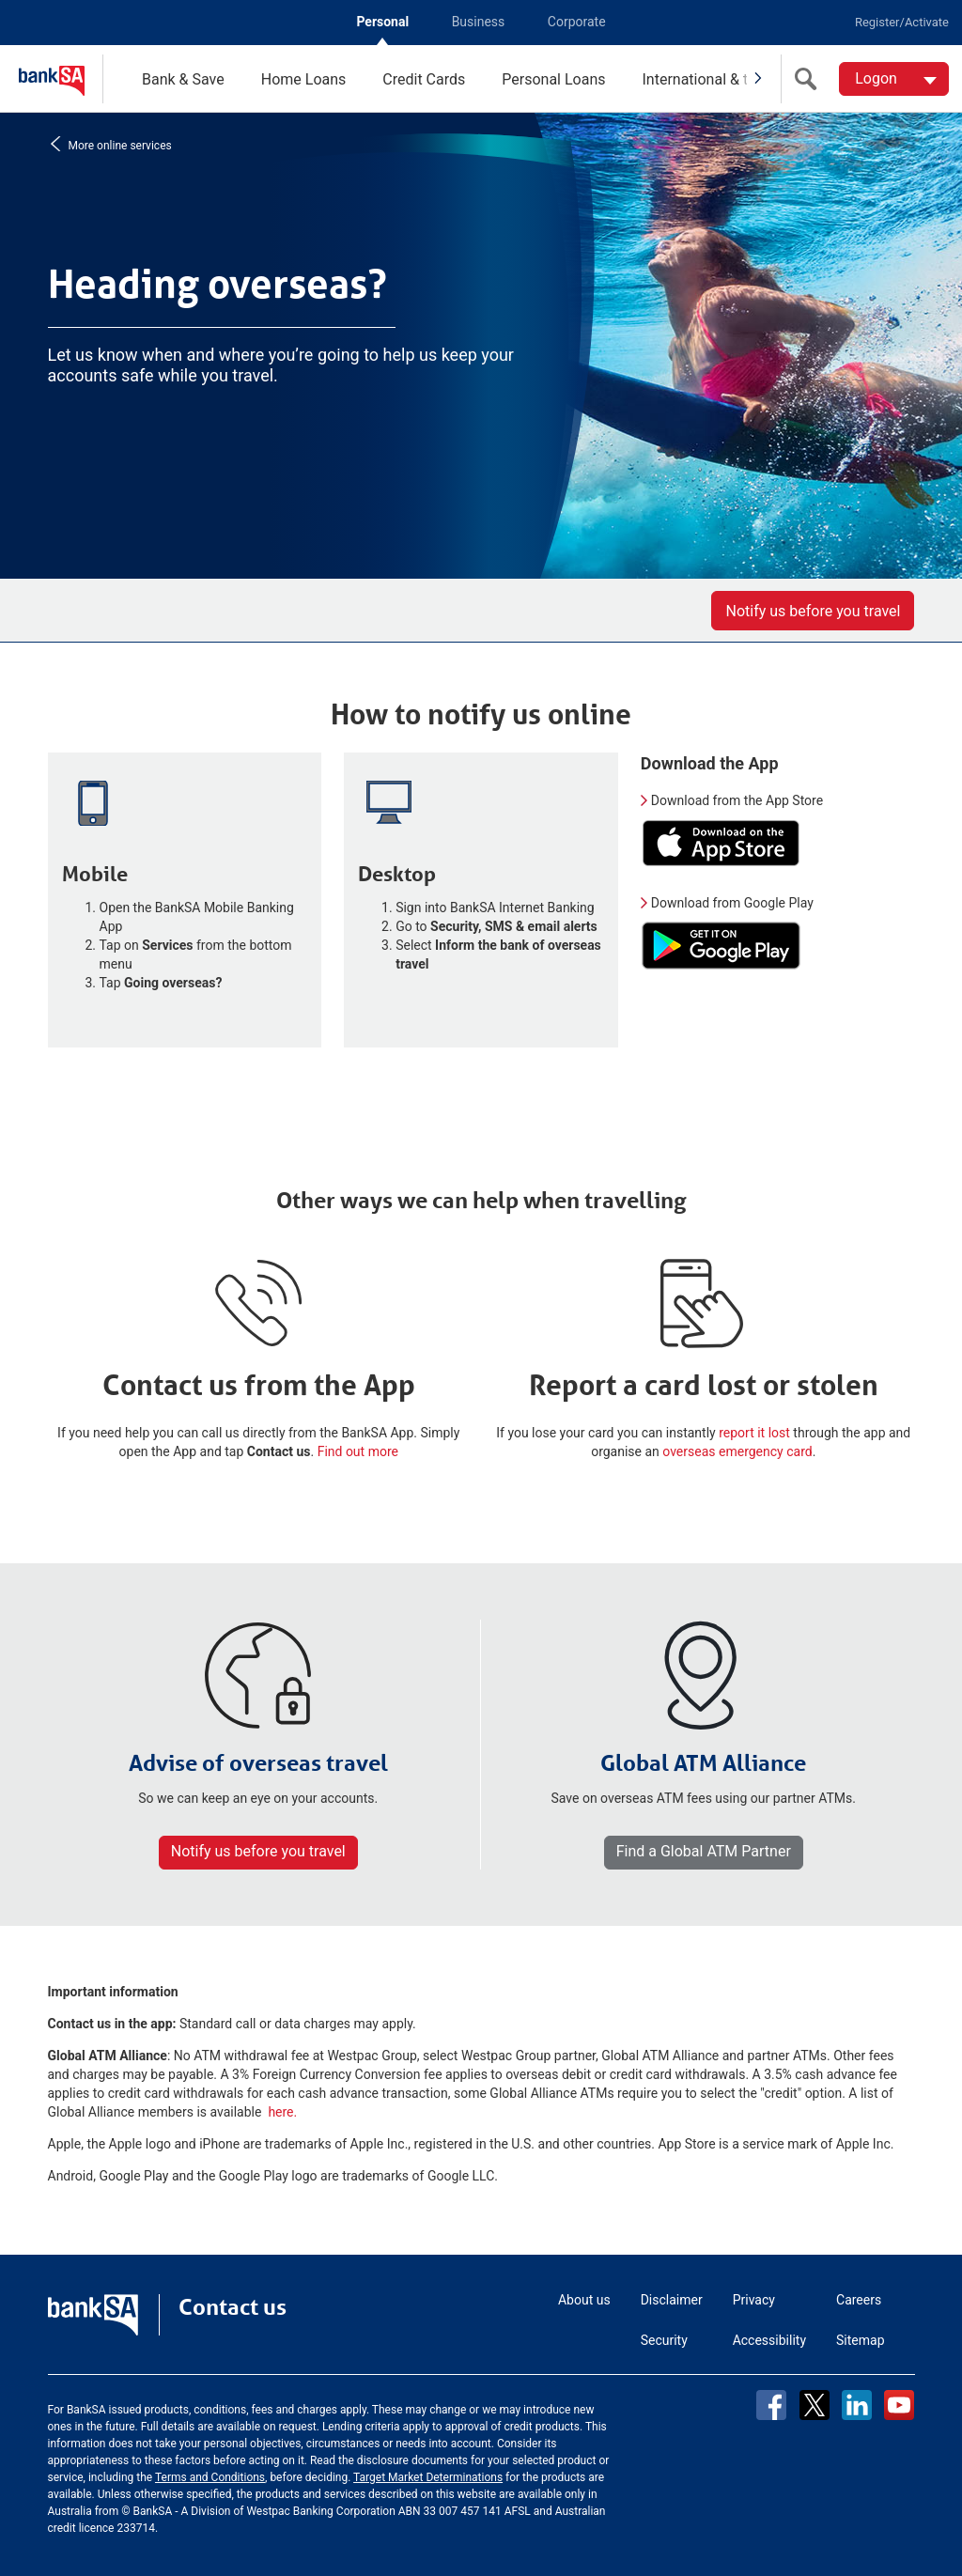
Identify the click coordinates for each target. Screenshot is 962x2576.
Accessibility (769, 2340)
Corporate (577, 21)
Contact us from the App (258, 1385)
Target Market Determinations (428, 2477)
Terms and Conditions (210, 2477)
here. (282, 2111)
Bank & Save (183, 79)
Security (664, 2340)
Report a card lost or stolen (703, 1385)
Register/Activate (902, 22)
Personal (382, 21)
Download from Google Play (732, 902)
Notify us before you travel (812, 611)
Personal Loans (553, 79)
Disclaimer (672, 2299)
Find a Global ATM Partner (703, 1851)
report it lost (754, 1432)
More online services (118, 144)
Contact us (232, 2307)
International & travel (710, 79)
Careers (858, 2299)
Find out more (358, 1451)
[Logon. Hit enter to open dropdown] (894, 79)
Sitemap (860, 2340)
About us (584, 2299)
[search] (810, 78)
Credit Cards (423, 79)
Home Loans (304, 79)
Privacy (754, 2299)
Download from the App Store (737, 800)
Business (478, 21)
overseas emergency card (737, 1451)
